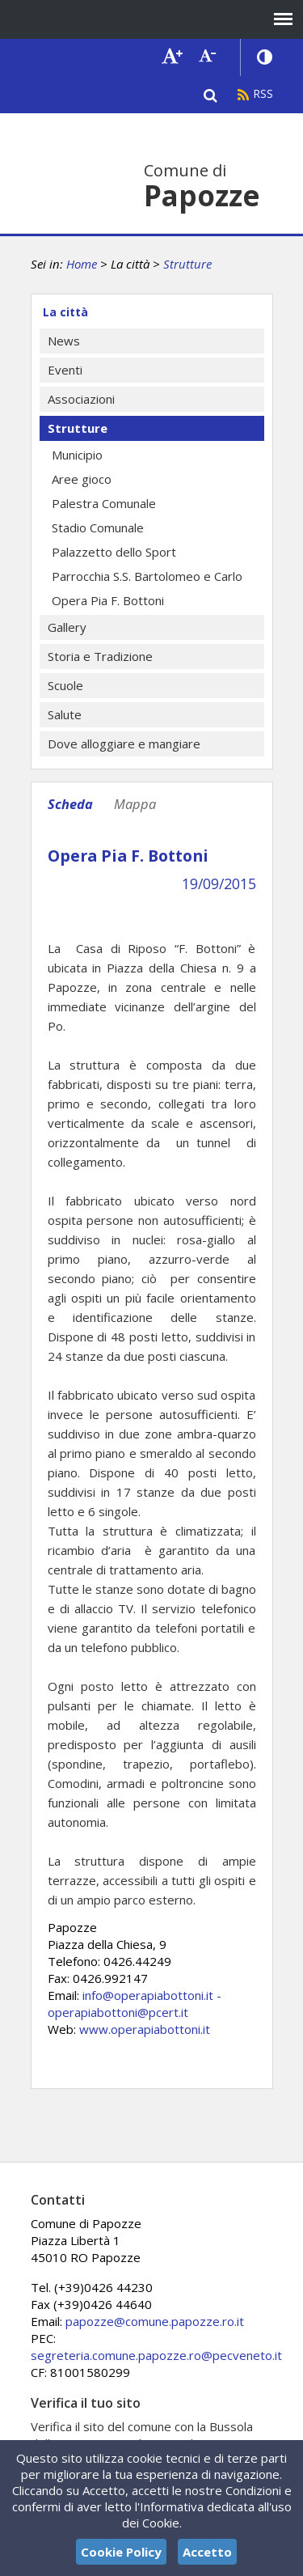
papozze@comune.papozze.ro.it (154, 2321)
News (64, 341)
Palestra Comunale (104, 503)
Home (81, 264)
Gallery (67, 627)
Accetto (207, 2552)
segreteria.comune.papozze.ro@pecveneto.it (156, 2355)
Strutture (187, 264)
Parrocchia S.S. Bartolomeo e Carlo (147, 576)
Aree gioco (82, 479)
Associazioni (81, 399)
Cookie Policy (121, 2552)
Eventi (65, 370)
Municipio (77, 455)
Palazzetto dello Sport (114, 552)
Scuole (65, 685)
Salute (65, 714)
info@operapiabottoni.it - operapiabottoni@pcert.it (134, 2003)
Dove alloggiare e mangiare (124, 743)
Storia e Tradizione (100, 656)
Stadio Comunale (98, 527)
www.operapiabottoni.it (144, 2029)
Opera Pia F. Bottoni (108, 600)
